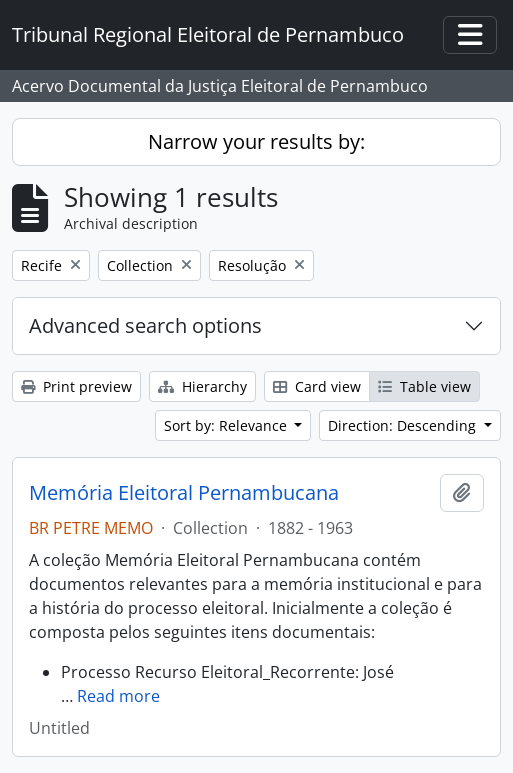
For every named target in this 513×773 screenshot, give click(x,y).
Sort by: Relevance (227, 425)
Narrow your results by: (256, 141)
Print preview (76, 386)
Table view (424, 386)
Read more (118, 696)
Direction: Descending (404, 425)
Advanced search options (145, 325)
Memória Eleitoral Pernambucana (184, 493)
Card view (317, 386)
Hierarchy (202, 386)
